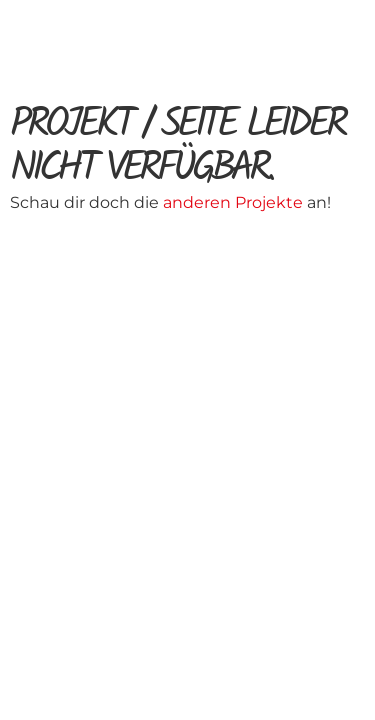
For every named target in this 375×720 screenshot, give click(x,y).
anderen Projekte (235, 202)
